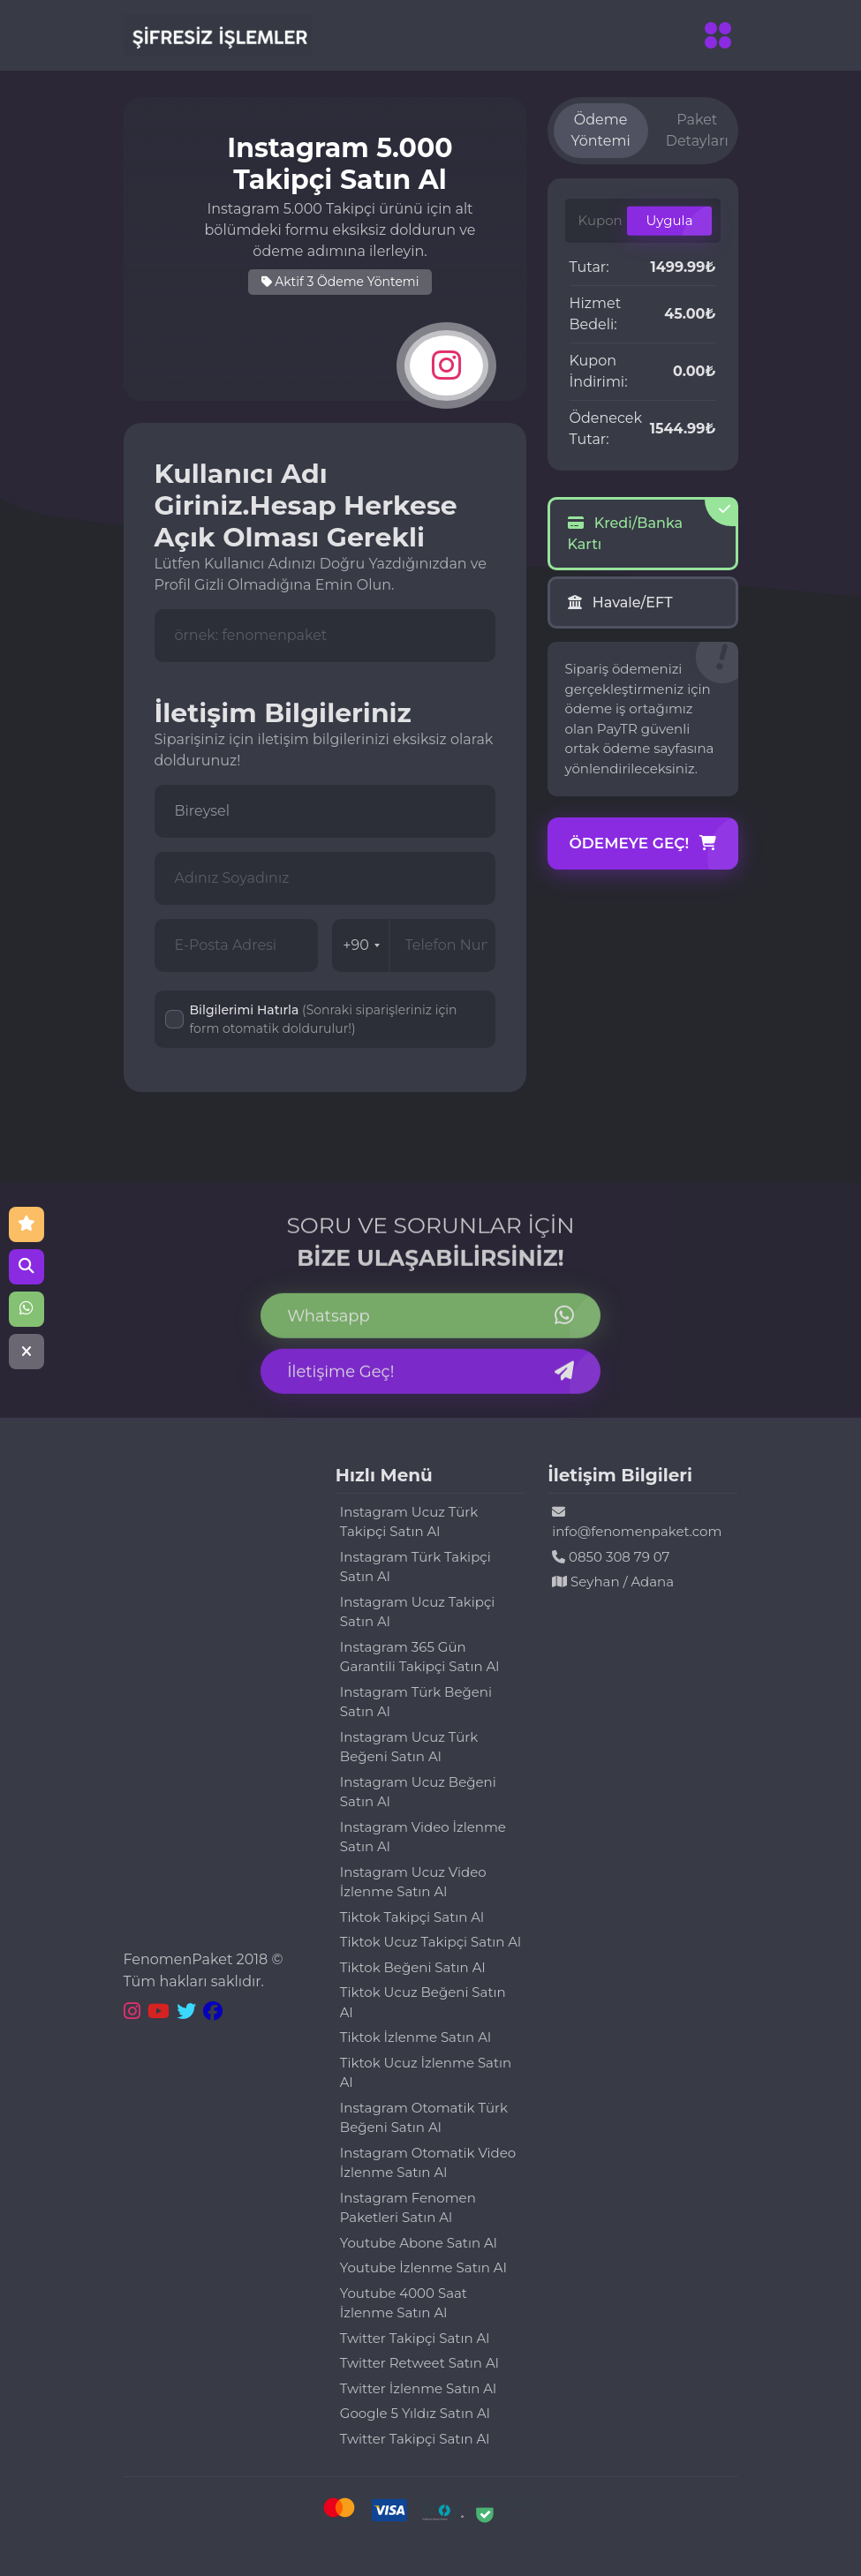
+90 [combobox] (361, 945)
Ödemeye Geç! (643, 843)
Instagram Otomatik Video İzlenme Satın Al (428, 2162)
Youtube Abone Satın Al (418, 2242)
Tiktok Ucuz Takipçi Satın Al (430, 1941)
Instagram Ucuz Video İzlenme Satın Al (413, 1882)
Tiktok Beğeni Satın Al (413, 1967)
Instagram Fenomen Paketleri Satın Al (408, 2207)
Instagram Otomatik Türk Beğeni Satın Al (424, 2117)
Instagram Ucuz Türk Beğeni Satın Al (409, 1747)
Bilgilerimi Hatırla (323, 1019)
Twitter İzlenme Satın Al (418, 2388)
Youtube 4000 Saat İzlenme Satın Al (403, 2303)
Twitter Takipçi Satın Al (414, 2338)
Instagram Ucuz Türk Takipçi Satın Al (409, 1521)
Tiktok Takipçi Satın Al (412, 1917)
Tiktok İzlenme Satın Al (415, 2037)
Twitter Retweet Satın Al (419, 2362)
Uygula (669, 220)
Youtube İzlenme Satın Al (423, 2267)
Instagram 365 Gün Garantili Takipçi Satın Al (420, 1657)
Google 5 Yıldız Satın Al (415, 2413)
